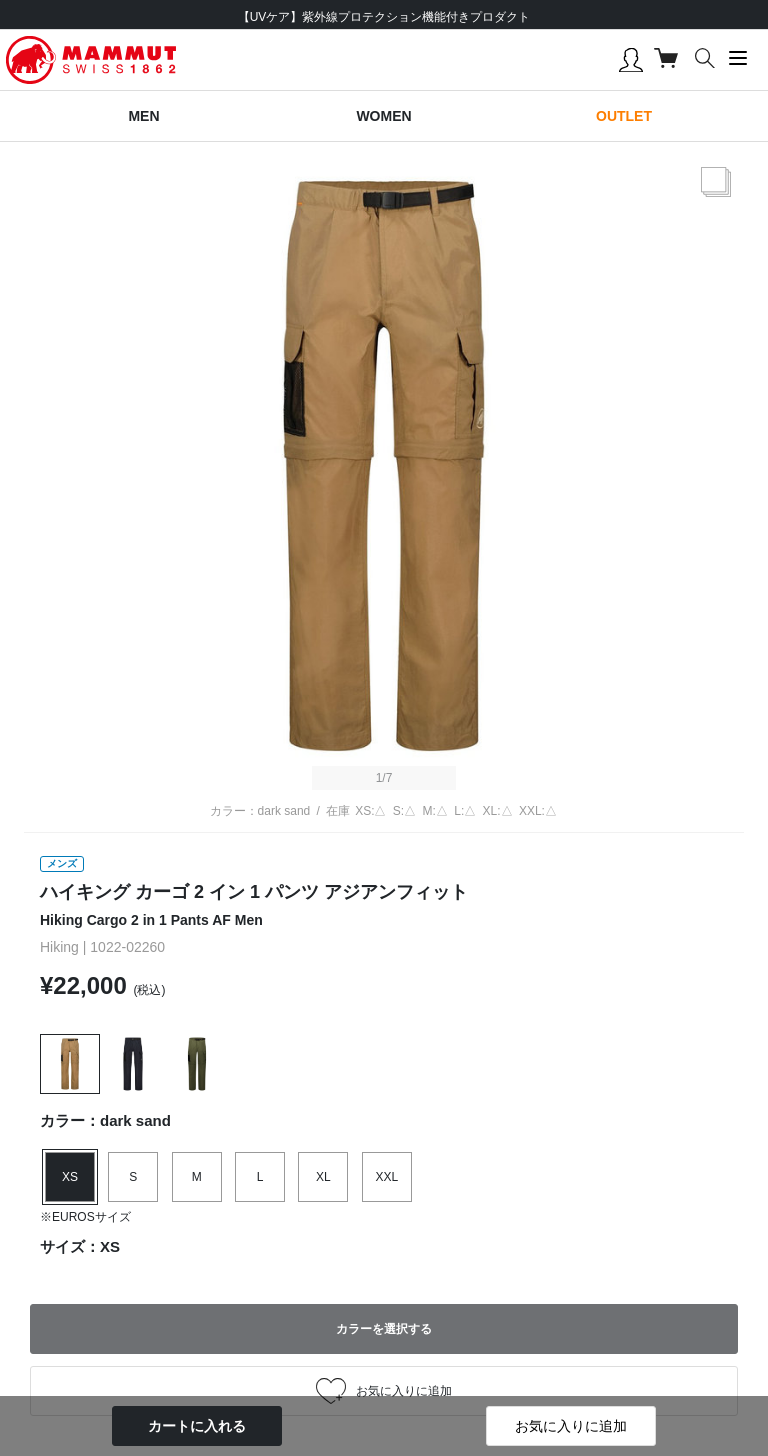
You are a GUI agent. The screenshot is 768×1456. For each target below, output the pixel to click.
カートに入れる (197, 1426)
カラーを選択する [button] (384, 1329)
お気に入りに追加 (571, 1426)
